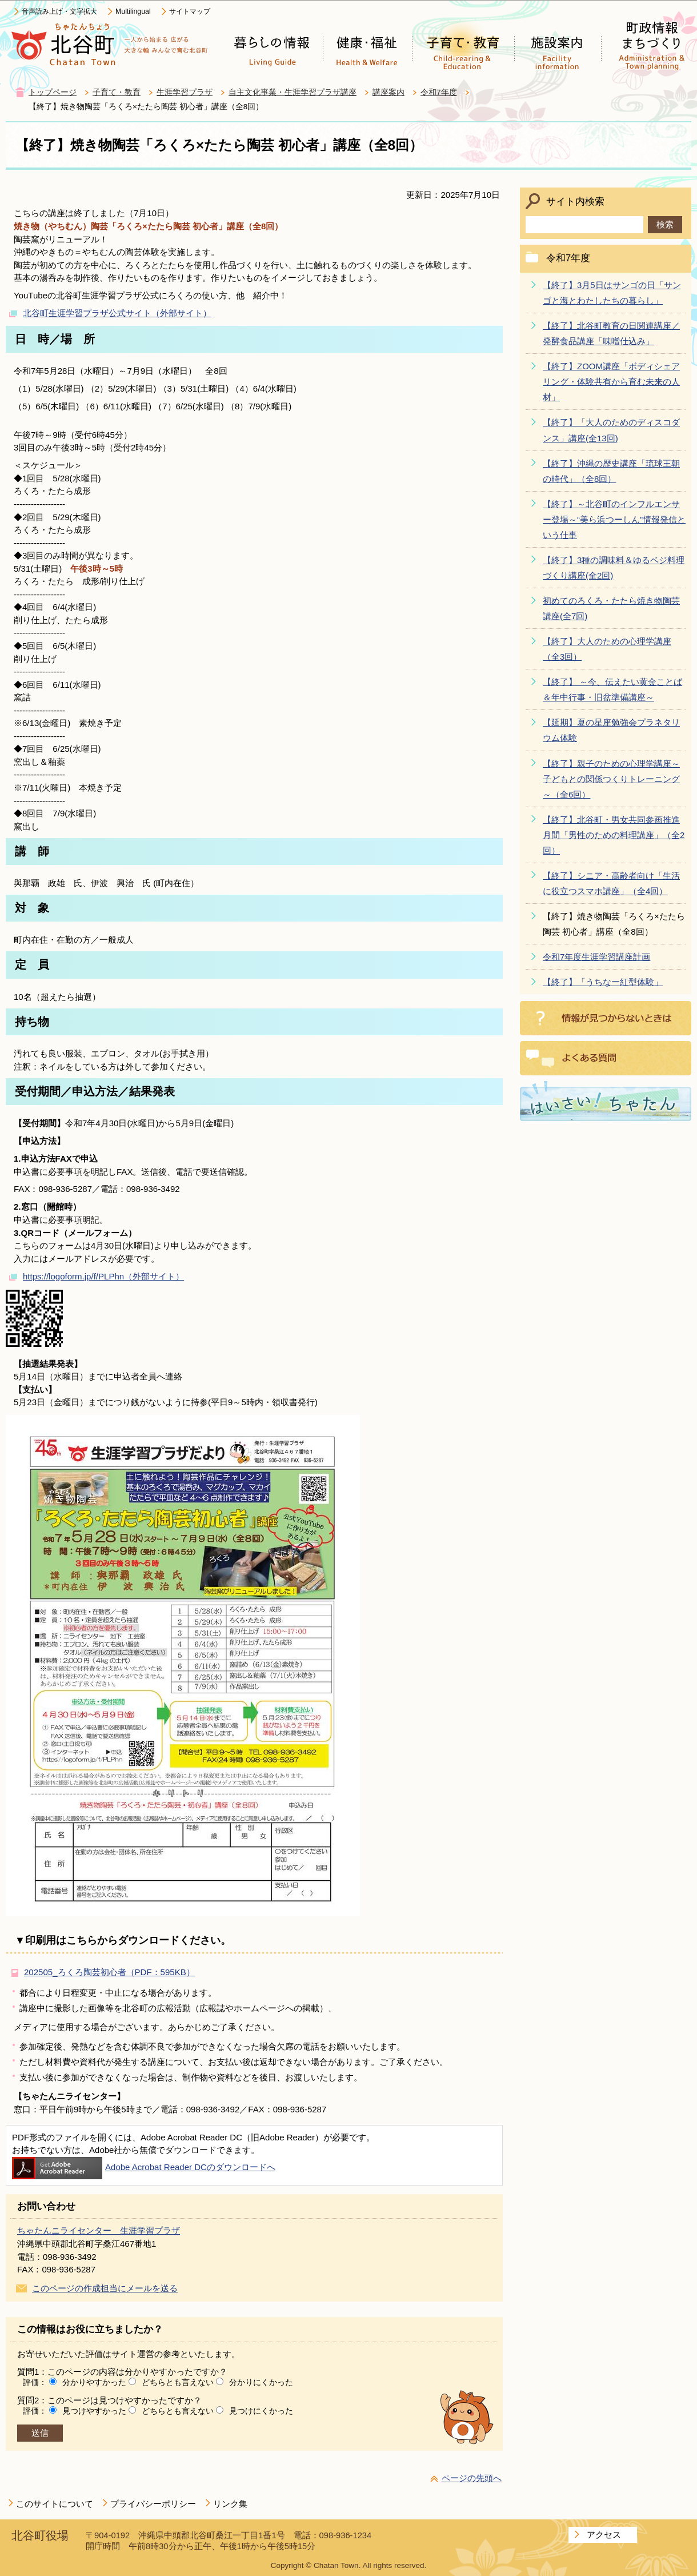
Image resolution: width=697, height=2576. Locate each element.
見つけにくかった (261, 2410)
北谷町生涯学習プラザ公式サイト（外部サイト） (117, 313)
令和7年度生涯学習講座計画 (596, 957)
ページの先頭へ (472, 2478)
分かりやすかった (94, 2382)
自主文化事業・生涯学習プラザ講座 (292, 92)
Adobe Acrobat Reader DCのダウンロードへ (143, 2167)
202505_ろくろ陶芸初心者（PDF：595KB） (109, 1972)
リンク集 (230, 2504)
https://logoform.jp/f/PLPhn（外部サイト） (103, 1276)
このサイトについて (54, 2504)
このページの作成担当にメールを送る (105, 2288)
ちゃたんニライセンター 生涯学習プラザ (98, 2230)
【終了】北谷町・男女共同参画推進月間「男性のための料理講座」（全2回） (613, 835)
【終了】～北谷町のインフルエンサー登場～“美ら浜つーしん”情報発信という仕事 (614, 519)
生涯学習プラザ (185, 92)
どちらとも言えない (178, 2382)
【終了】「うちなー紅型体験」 (603, 982)
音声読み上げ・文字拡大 (59, 11)
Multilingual (133, 11)
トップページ (53, 92)
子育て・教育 (117, 92)
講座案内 (388, 92)
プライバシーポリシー (153, 2504)
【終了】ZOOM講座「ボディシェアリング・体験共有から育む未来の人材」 (611, 381)
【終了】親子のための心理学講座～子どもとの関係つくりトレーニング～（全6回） (611, 779)
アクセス (604, 2534)
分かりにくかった (261, 2382)
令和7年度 (438, 92)
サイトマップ (189, 11)
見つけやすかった (94, 2410)
